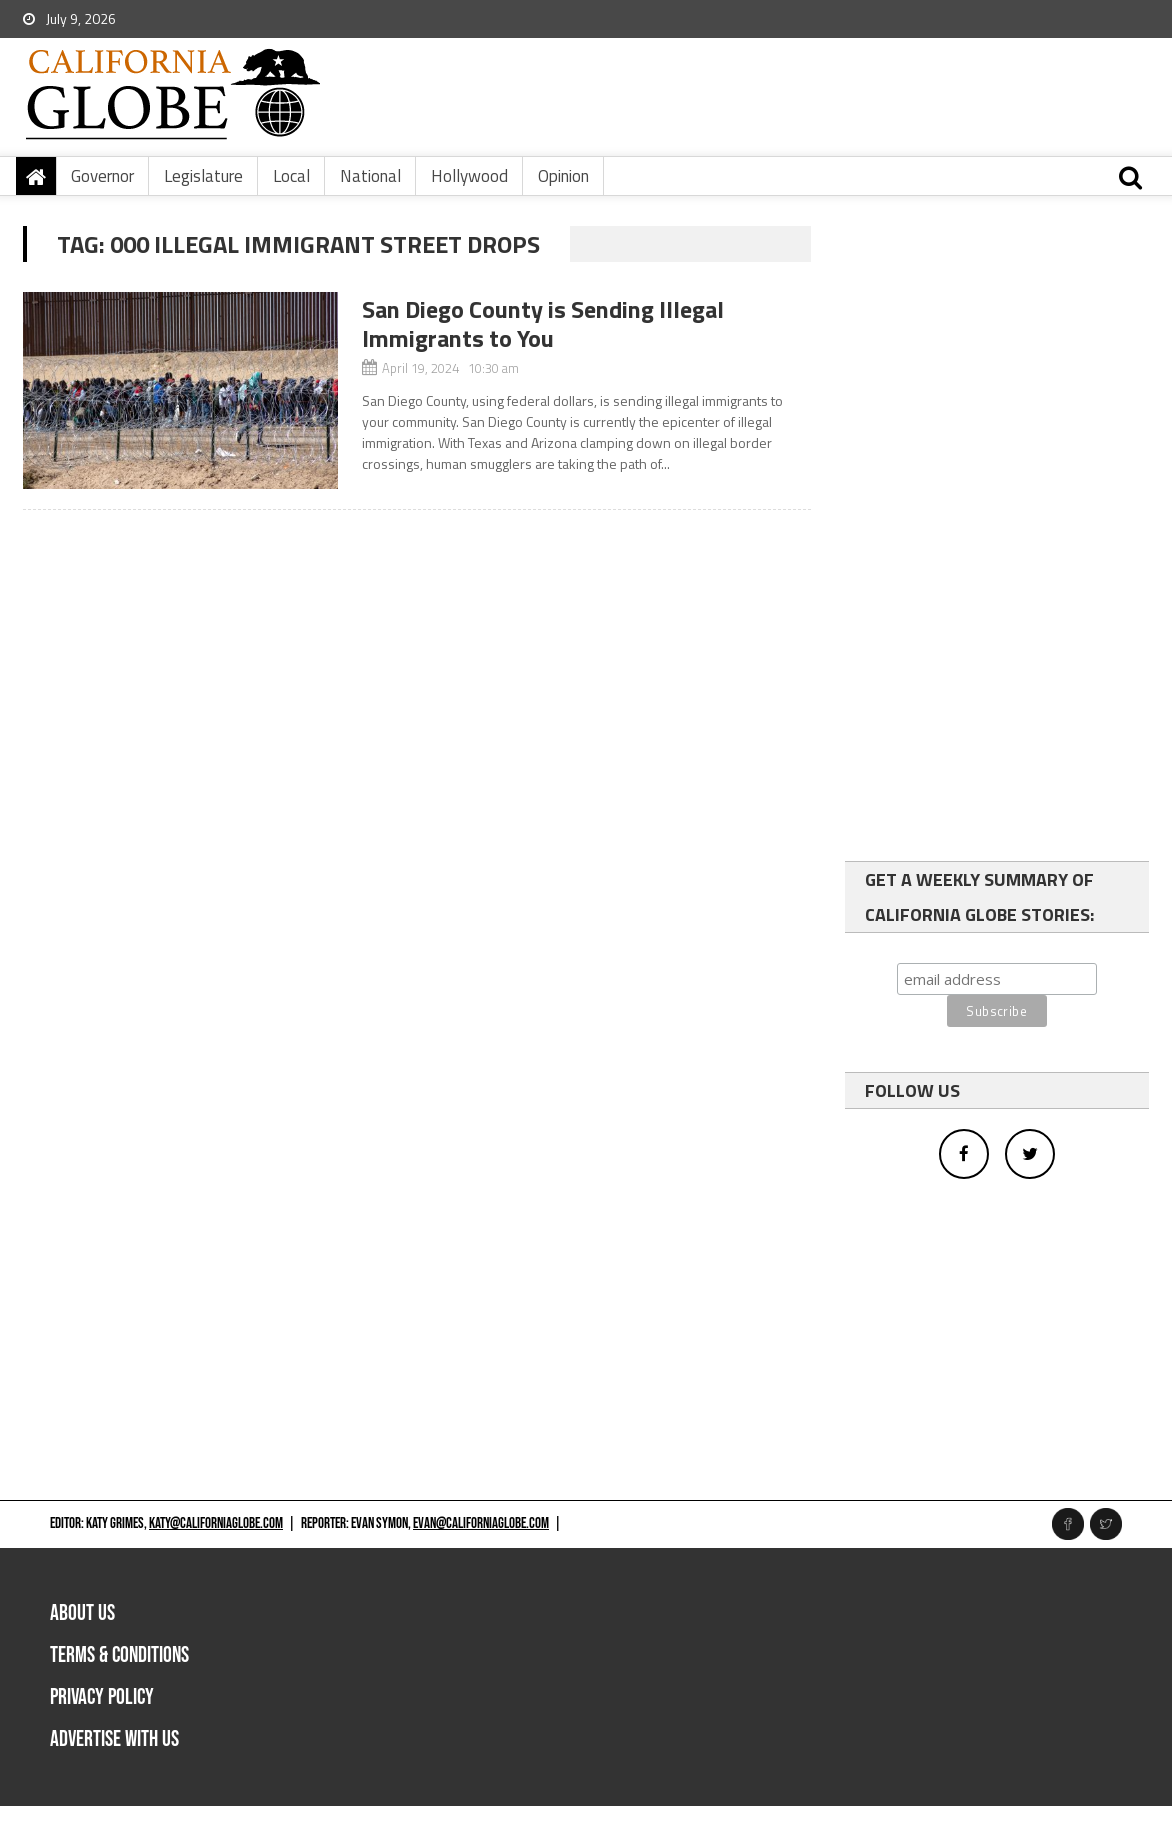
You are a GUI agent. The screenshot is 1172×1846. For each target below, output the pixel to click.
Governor (102, 176)
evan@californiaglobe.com (481, 1523)
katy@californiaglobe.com (216, 1523)
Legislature (203, 176)
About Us (82, 1613)
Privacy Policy (102, 1697)
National (370, 176)
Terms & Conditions (119, 1655)
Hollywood (469, 176)
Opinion (563, 176)
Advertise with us (114, 1739)
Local (291, 176)
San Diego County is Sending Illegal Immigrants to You (543, 323)
